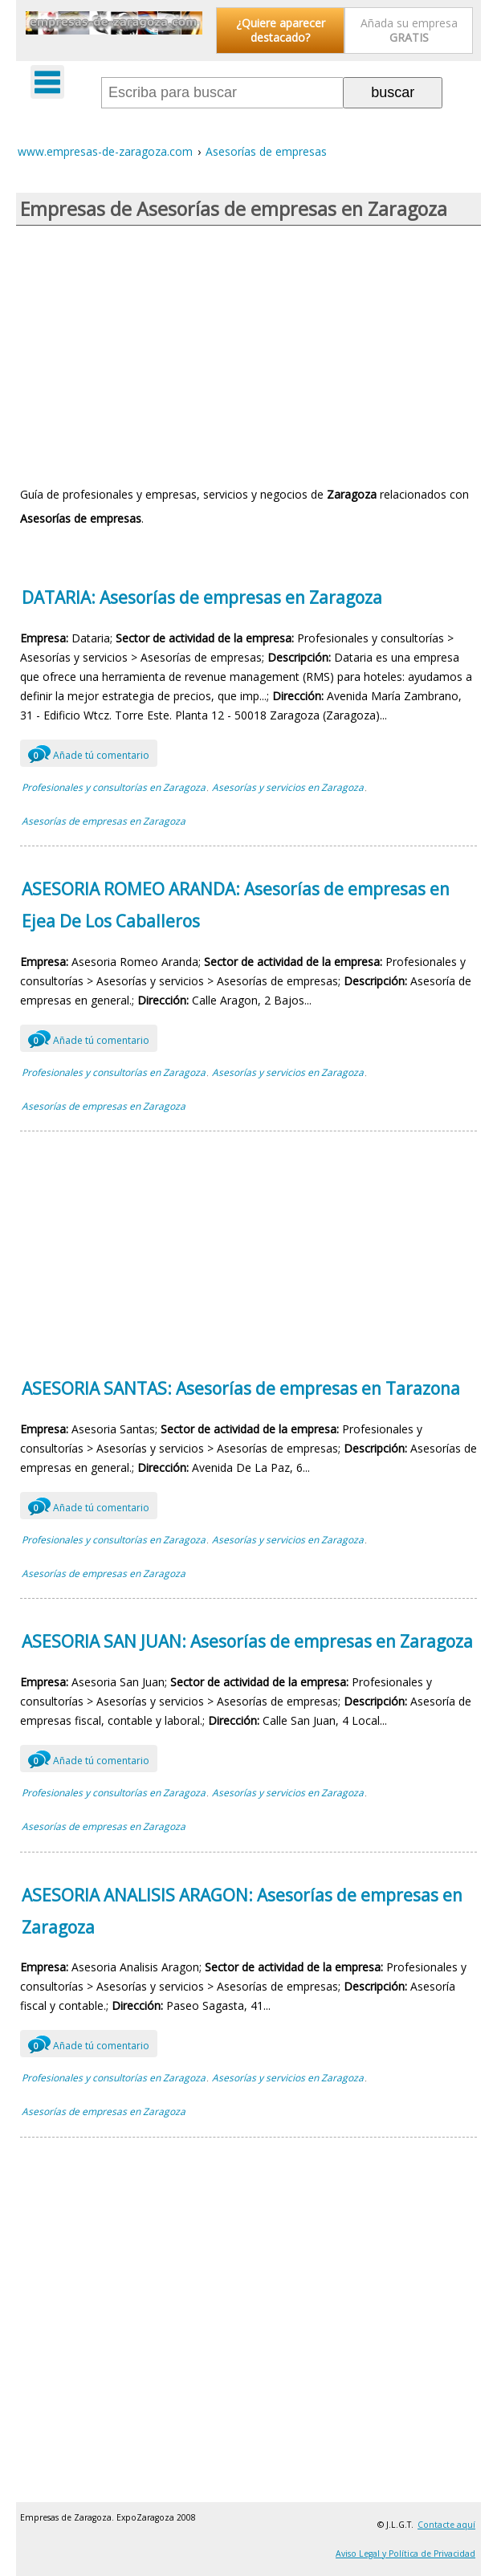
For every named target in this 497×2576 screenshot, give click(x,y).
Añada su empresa (409, 30)
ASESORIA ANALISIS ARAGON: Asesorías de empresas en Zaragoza (242, 1911)
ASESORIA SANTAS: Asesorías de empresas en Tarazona (241, 1388)
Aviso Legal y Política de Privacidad (405, 2553)
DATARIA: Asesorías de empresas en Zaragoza (202, 597)
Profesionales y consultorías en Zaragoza (114, 787)
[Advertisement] (248, 354)
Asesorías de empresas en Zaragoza (103, 821)
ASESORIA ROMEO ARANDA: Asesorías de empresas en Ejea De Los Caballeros (236, 905)
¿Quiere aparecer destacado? (280, 30)
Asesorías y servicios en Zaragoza (288, 787)
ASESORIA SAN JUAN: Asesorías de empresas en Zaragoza (247, 1641)
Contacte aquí (446, 2524)
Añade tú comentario (88, 753)
